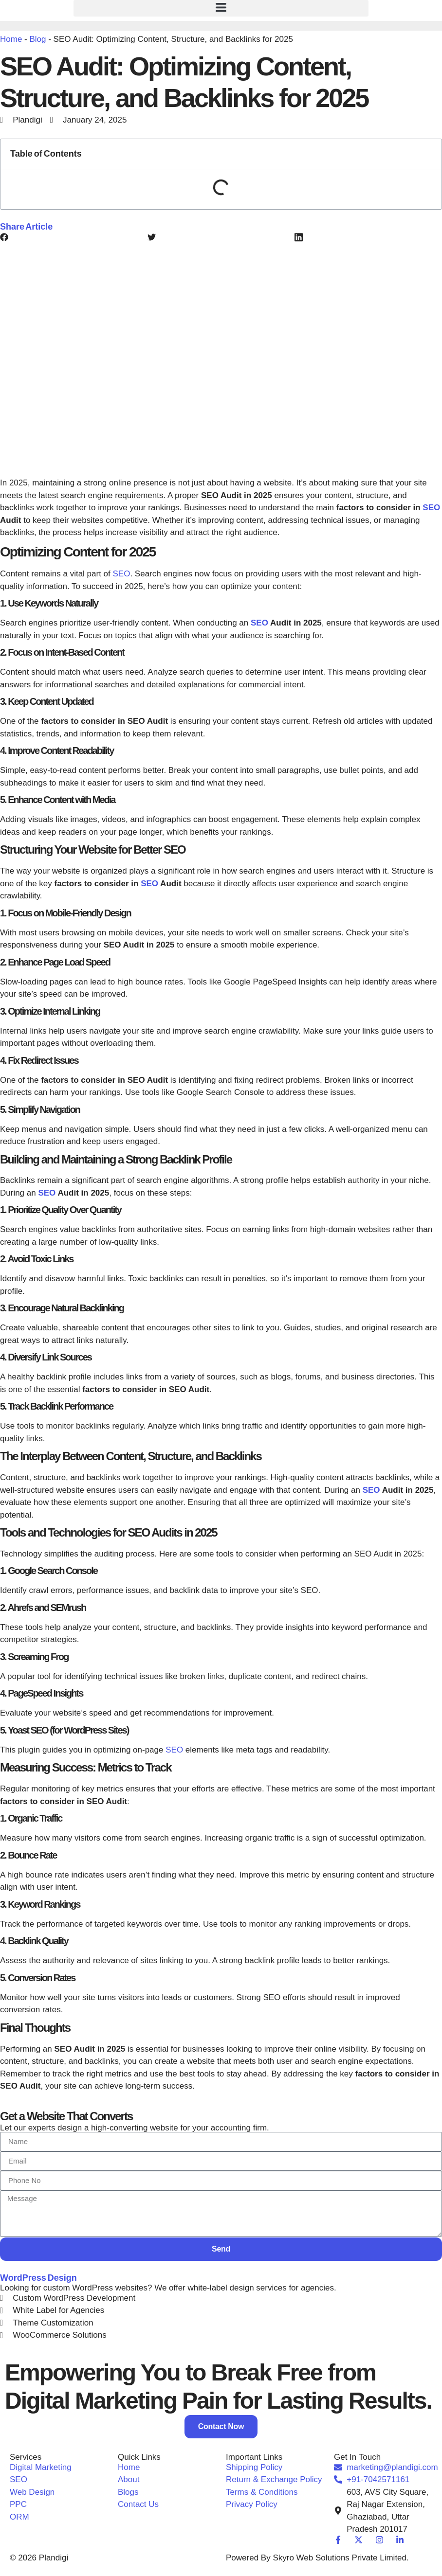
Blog (37, 39)
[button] (221, 8)
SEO (431, 507)
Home (11, 39)
